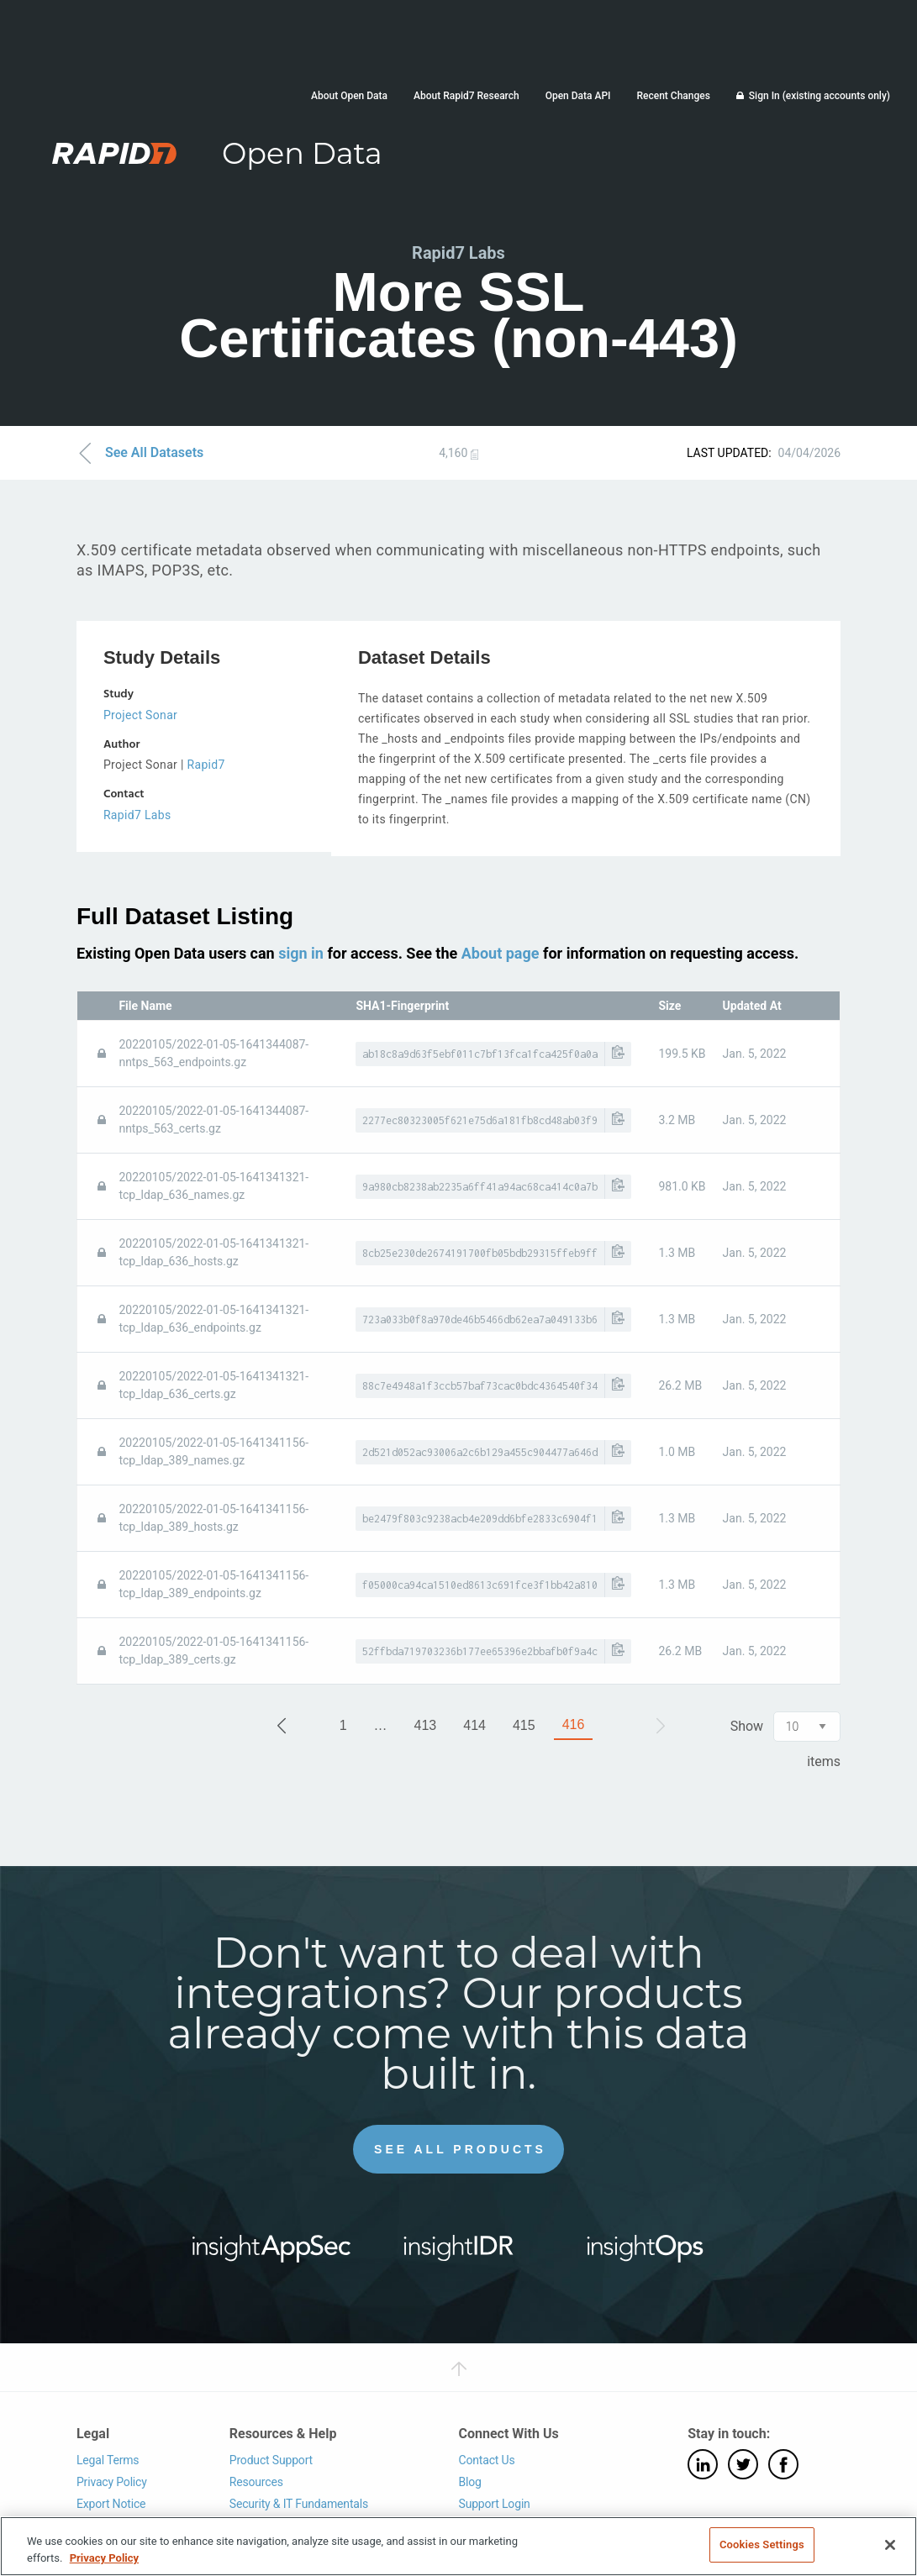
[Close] (890, 2544)
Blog (469, 2482)
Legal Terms (108, 2460)
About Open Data (349, 96)
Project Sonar (140, 715)
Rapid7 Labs (137, 815)
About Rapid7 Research (466, 96)
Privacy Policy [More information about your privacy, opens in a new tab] (104, 2558)
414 (474, 1725)
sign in (301, 953)
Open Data (302, 153)
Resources (256, 2482)
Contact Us (486, 2460)
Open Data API (578, 96)
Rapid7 (206, 764)
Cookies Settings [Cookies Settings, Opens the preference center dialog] (761, 2544)
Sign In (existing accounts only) (819, 96)
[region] (458, 2546)
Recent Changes (672, 96)
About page (500, 953)
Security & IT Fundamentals (298, 2503)
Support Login (494, 2503)
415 (524, 1725)
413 (425, 1725)
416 (573, 1724)
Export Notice (110, 2503)
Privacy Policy (111, 2482)
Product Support (271, 2460)
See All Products (460, 2149)
